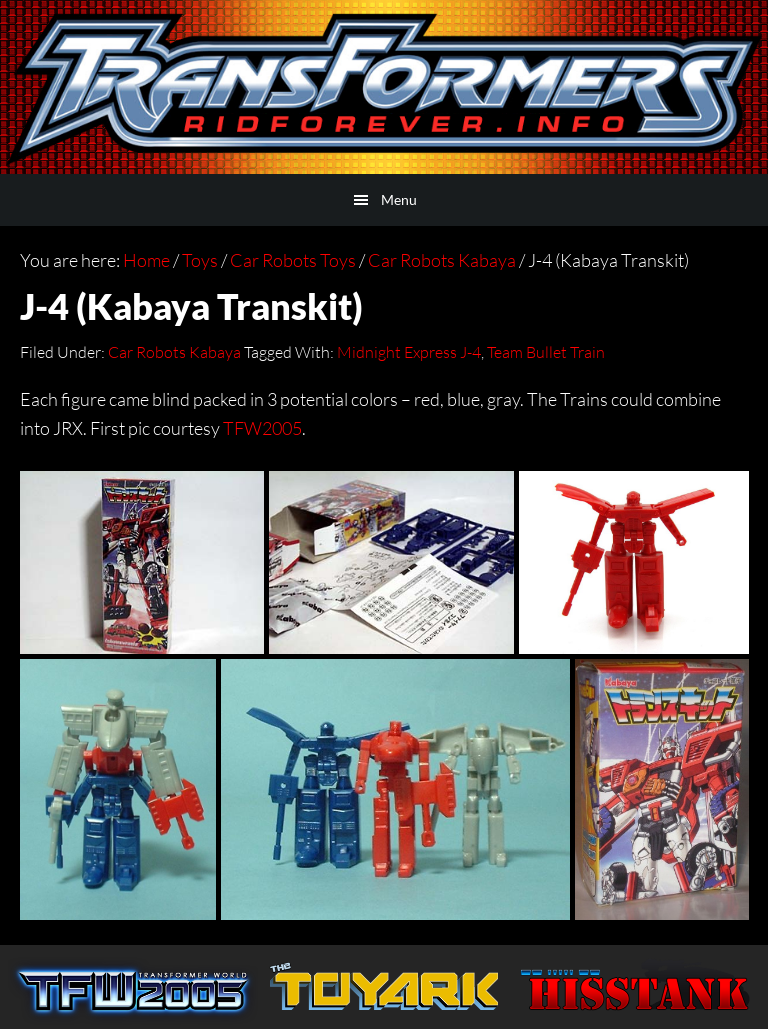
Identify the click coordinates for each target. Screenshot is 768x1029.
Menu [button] (399, 199)
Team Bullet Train (546, 352)
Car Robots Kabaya (174, 352)
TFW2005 (262, 428)
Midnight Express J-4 (409, 352)
